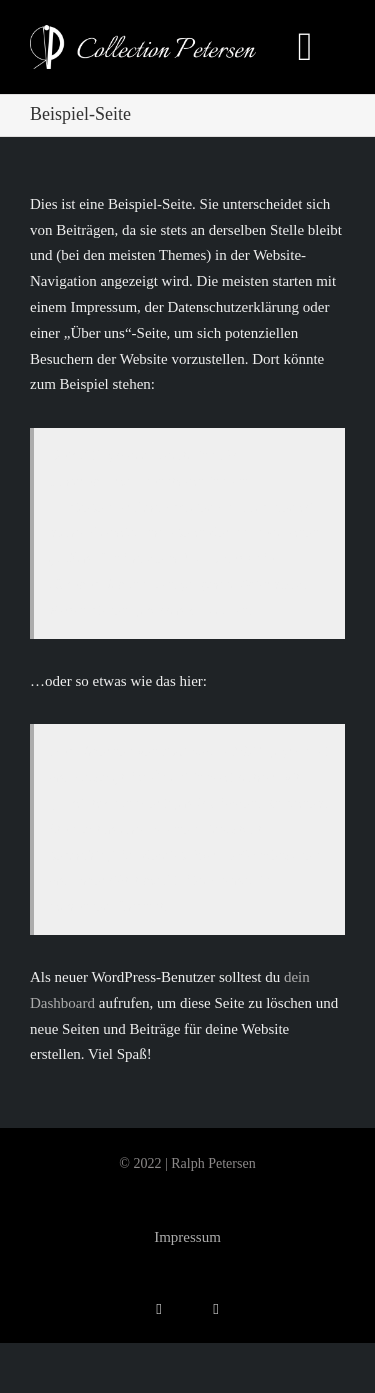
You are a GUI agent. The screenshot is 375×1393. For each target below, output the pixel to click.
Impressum (187, 1237)
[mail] (159, 1309)
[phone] (216, 1309)
